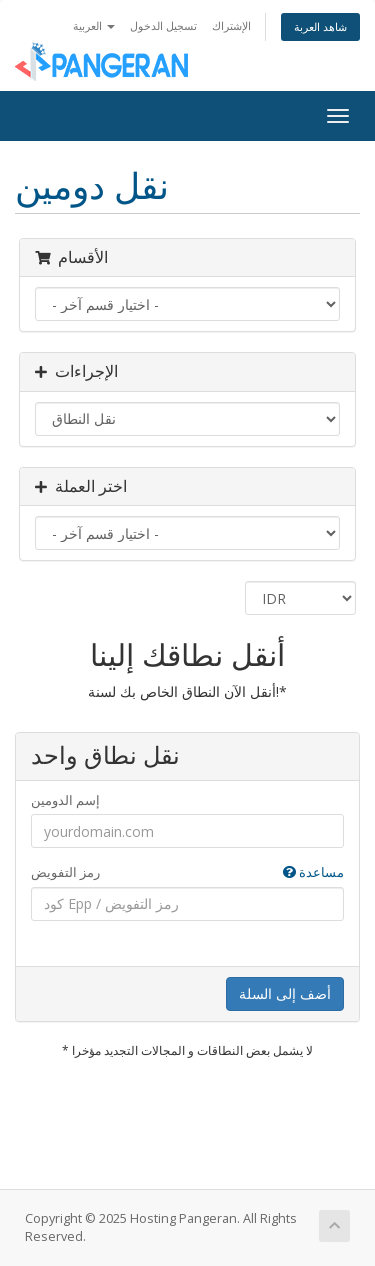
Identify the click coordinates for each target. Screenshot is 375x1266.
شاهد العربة (320, 26)
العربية (94, 25)
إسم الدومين (65, 800)
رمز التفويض (187, 872)
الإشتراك (231, 25)
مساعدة (313, 872)
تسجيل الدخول (163, 25)
